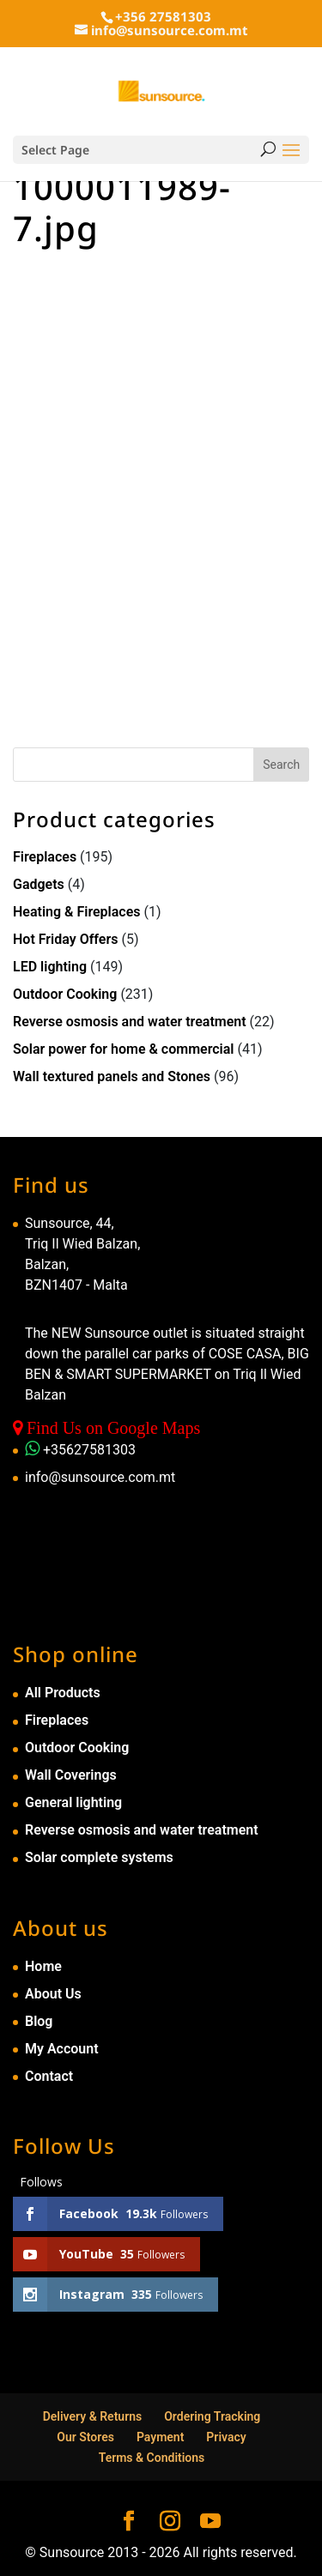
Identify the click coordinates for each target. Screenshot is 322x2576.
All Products (62, 1692)
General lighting (73, 1802)
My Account (62, 2049)
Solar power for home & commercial (123, 1049)
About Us (53, 1994)
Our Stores (85, 2437)
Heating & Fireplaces (77, 912)
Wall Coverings (71, 1775)
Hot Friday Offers (65, 939)
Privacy (226, 2437)
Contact (49, 2076)
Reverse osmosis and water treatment (129, 1021)
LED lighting (50, 966)
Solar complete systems (99, 1857)
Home (43, 1966)
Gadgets (38, 884)
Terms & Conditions (152, 2457)
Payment (161, 2437)
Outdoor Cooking (65, 994)
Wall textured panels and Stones (111, 1076)
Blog (38, 2021)
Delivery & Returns (93, 2416)
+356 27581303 (163, 16)
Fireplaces (44, 857)
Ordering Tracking (212, 2416)
